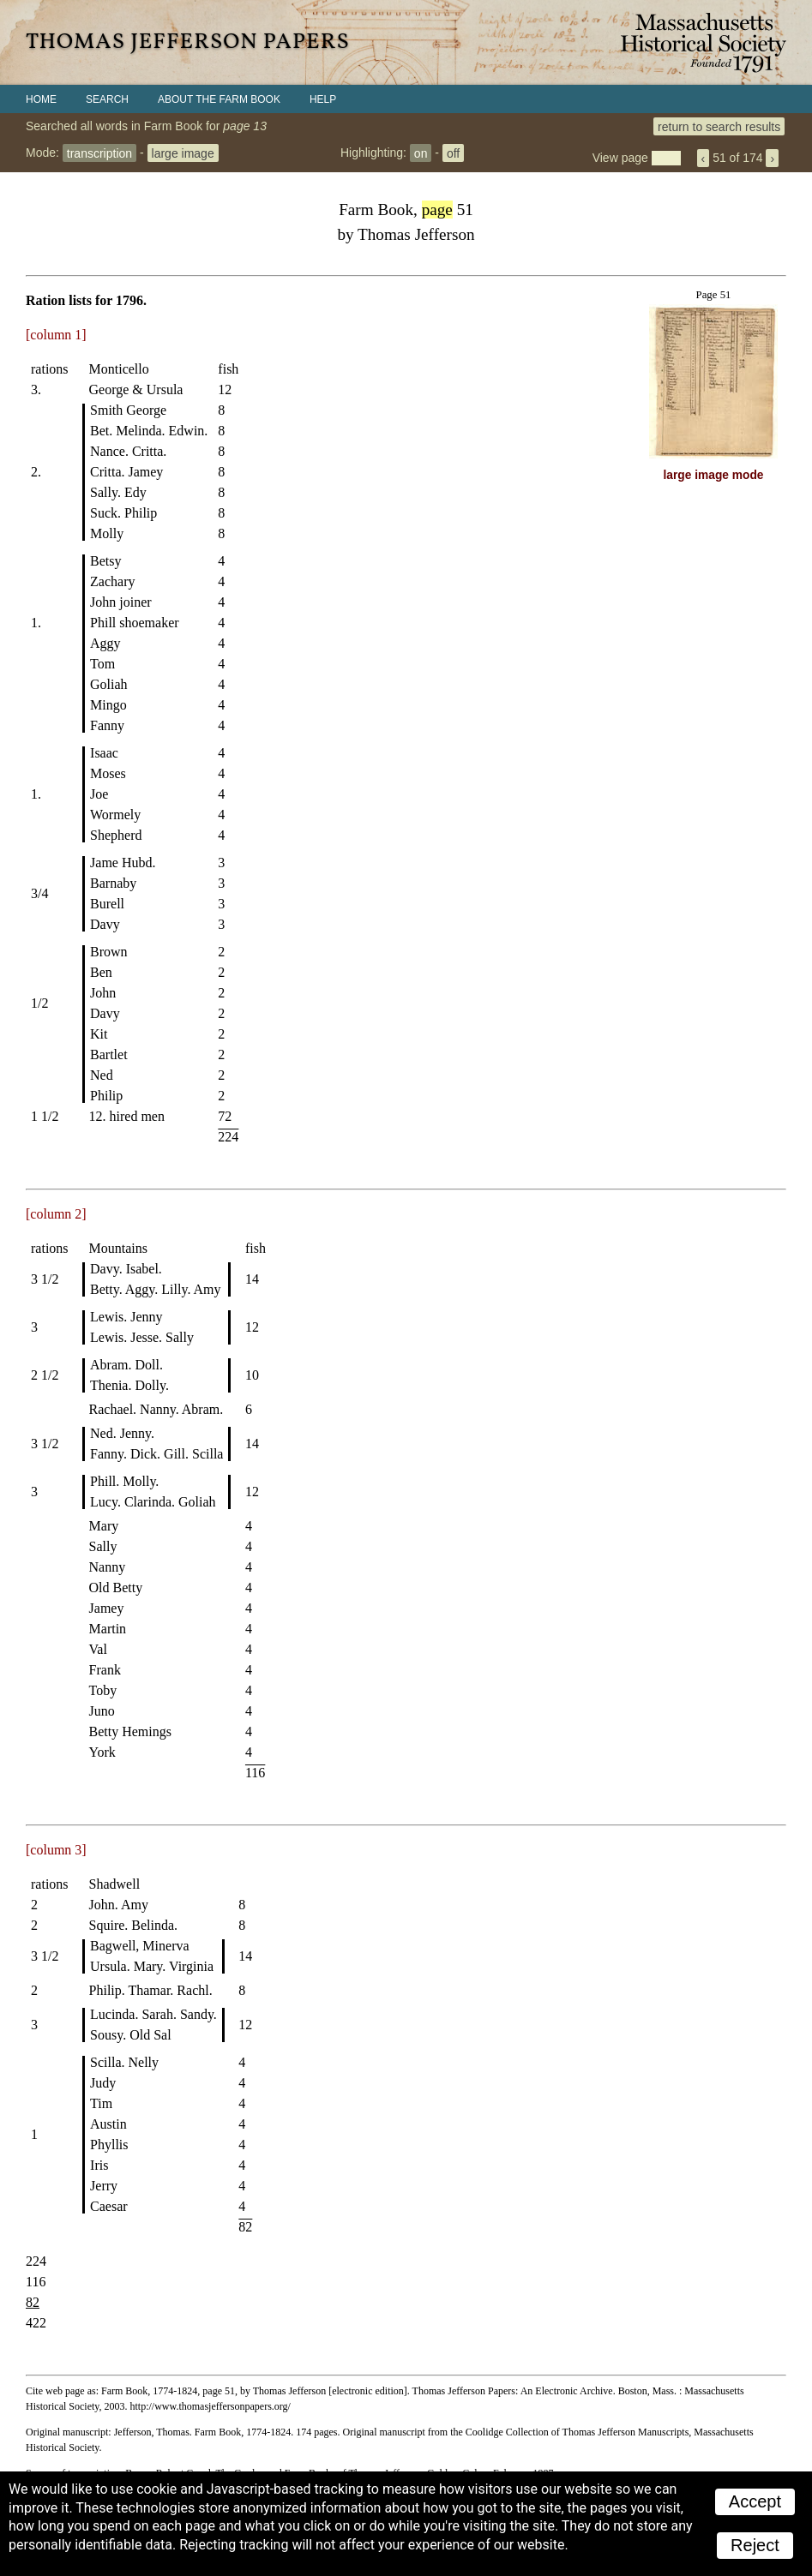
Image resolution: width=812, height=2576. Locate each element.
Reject (755, 2545)
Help (323, 99)
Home (41, 99)
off (453, 152)
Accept (755, 2501)
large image (183, 152)
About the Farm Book (219, 99)
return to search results (719, 126)
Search (107, 99)
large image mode (714, 475)
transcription (99, 152)
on (421, 152)
